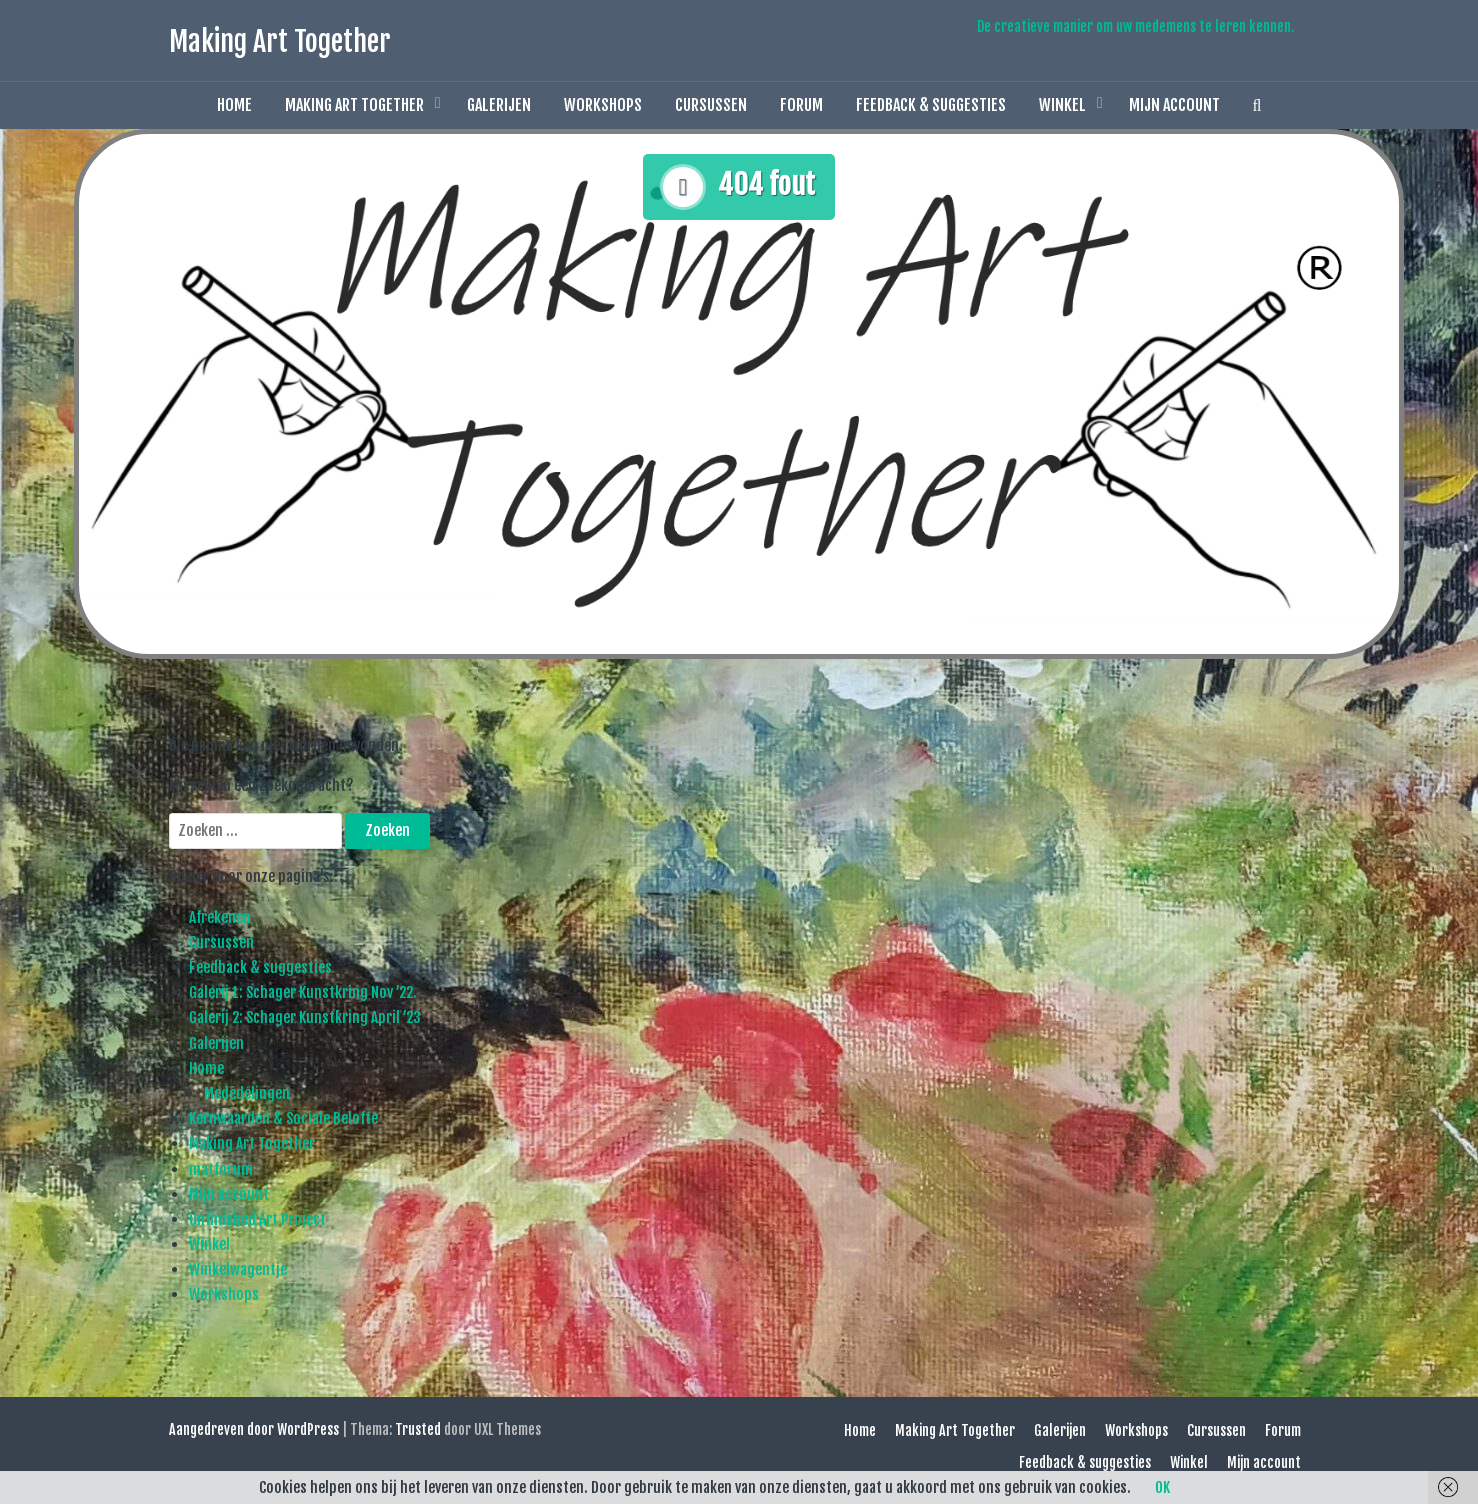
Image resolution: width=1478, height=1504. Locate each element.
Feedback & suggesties (931, 105)
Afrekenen (220, 917)
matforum (221, 1169)
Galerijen (499, 105)
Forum (801, 105)
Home (234, 105)
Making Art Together (280, 41)
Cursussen (711, 105)
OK (1162, 1487)
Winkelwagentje (238, 1269)
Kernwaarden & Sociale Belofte (283, 1118)
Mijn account (1174, 105)
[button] (1257, 105)
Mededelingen (247, 1093)
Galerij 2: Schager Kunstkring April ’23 (305, 1017)
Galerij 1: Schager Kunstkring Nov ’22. (303, 992)
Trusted (418, 1429)
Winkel (1062, 105)
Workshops (603, 105)
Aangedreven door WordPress (254, 1429)
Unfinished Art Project (257, 1219)
